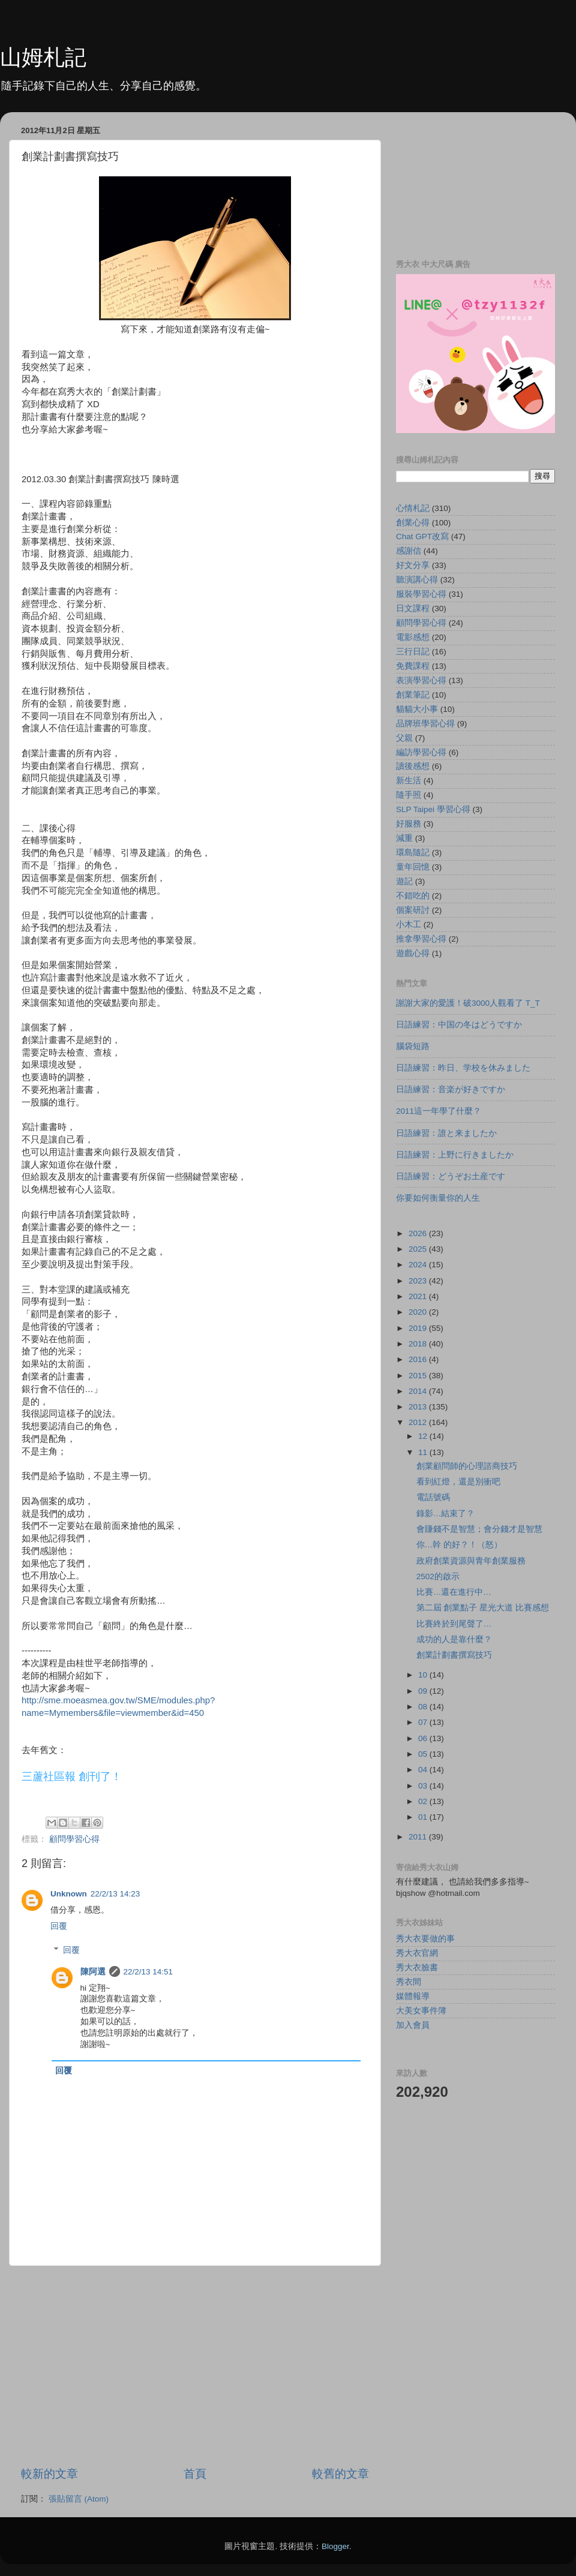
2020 (419, 1311)
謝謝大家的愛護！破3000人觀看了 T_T (468, 1003)
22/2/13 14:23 (115, 1893)
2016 (419, 1359)
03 (424, 1785)
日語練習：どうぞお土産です (450, 1176)
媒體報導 (413, 1996)
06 (424, 1738)
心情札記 (413, 508)
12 (424, 1436)
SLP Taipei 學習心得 (433, 809)
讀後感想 (413, 766)
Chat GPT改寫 (422, 536)
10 (424, 1674)
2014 (419, 1391)
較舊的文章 (340, 2473)
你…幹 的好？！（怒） (459, 1544)
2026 (419, 1233)
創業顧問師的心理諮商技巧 (466, 1466)
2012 (419, 1422)
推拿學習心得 (421, 938)
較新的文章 (49, 2473)
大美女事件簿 (421, 2010)
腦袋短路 (413, 1046)
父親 (404, 738)
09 (424, 1691)
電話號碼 (433, 1497)
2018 (419, 1343)
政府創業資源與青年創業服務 (471, 1560)
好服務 (408, 823)
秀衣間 (408, 1981)
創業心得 (413, 522)
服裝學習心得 (421, 594)
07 (424, 1722)
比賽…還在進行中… (453, 1592)
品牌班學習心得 (425, 723)
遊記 (404, 881)
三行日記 (413, 651)
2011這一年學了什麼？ (438, 1111)
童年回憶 (413, 866)
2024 (419, 1264)
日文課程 (413, 608)
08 (424, 1706)
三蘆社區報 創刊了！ (72, 1777)
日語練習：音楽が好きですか (450, 1089)
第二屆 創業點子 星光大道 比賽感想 (482, 1607)
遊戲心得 (413, 953)
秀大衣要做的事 (425, 1938)
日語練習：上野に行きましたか (455, 1154)
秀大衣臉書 (417, 1967)
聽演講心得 (417, 579)
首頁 (195, 2473)
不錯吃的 (413, 895)
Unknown (68, 1893)
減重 (404, 838)
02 (424, 1801)
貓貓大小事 (417, 709)
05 (424, 1754)
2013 (419, 1406)
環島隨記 (413, 852)
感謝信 (408, 550)
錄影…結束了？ (445, 1513)
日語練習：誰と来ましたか (446, 1133)
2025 (419, 1249)
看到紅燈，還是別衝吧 (458, 1481)
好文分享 (413, 565)
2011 (419, 1836)
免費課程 (413, 666)
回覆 (58, 1926)
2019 (419, 1328)
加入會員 (413, 2025)
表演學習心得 (421, 680)
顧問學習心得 (74, 1839)
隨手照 (408, 794)
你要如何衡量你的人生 (438, 1198)
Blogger (335, 2546)
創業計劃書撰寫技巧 (454, 1655)
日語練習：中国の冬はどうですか (459, 1024)
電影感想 (413, 637)
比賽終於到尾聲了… (454, 1623)
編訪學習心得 (421, 752)
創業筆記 (413, 694)
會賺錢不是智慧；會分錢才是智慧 (479, 1529)
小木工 (408, 924)
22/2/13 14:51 (148, 1971)
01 (424, 1816)
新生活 (408, 780)
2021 (419, 1296)
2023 (419, 1280)
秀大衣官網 (417, 1953)
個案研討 (413, 910)
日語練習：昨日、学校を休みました (463, 1067)
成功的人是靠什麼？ (454, 1639)
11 (424, 1452)
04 (424, 1769)
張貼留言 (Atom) (79, 2498)
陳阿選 (93, 1971)
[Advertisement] (195, 2366)
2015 (419, 1375)
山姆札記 (43, 57)
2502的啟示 (438, 1576)
